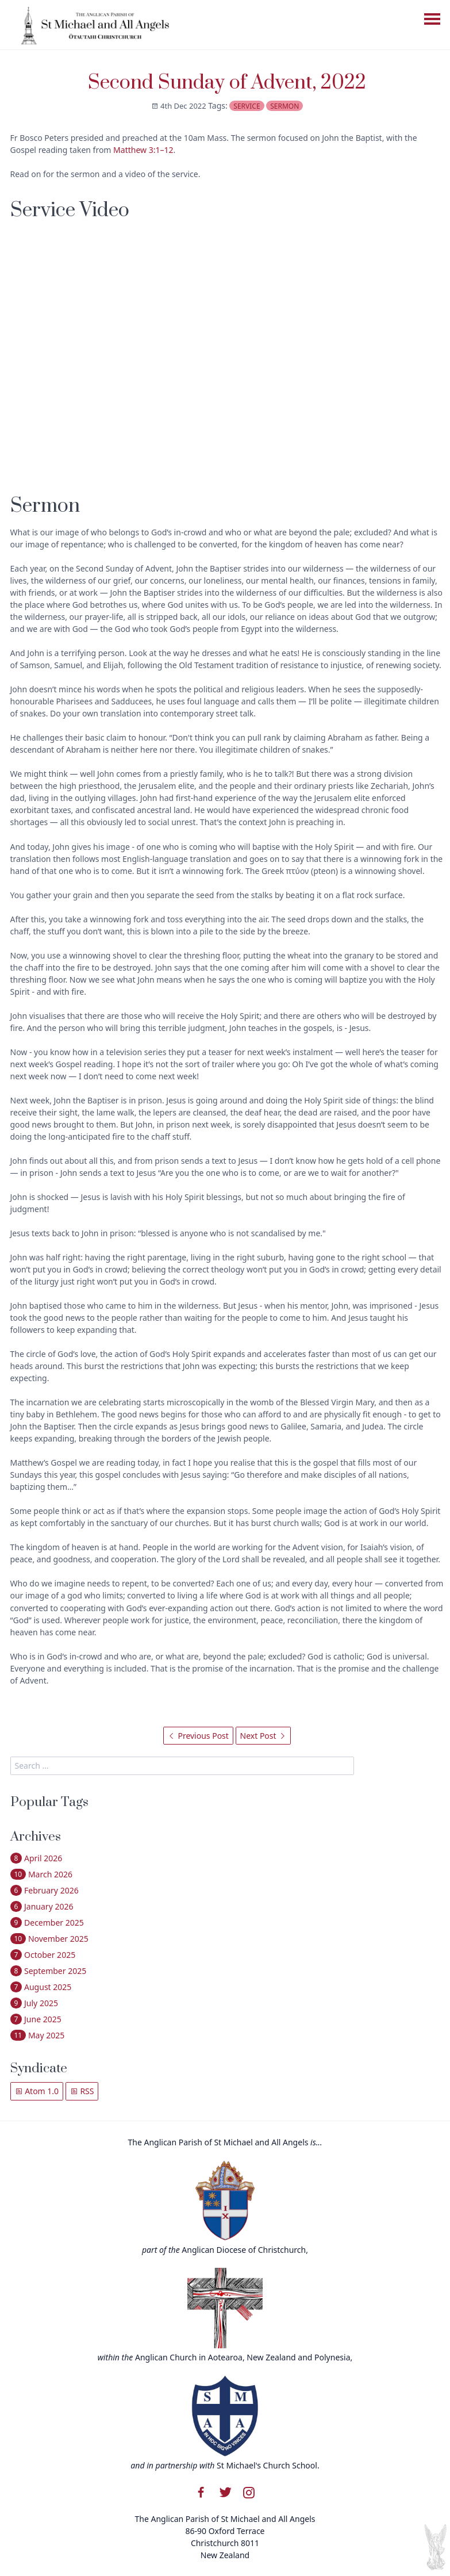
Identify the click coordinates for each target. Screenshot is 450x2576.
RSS (82, 2091)
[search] (182, 1766)
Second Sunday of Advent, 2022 (227, 83)
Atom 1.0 (37, 2091)
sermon (284, 106)
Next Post (263, 1735)
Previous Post (198, 1735)
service (246, 106)
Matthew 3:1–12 (143, 149)
